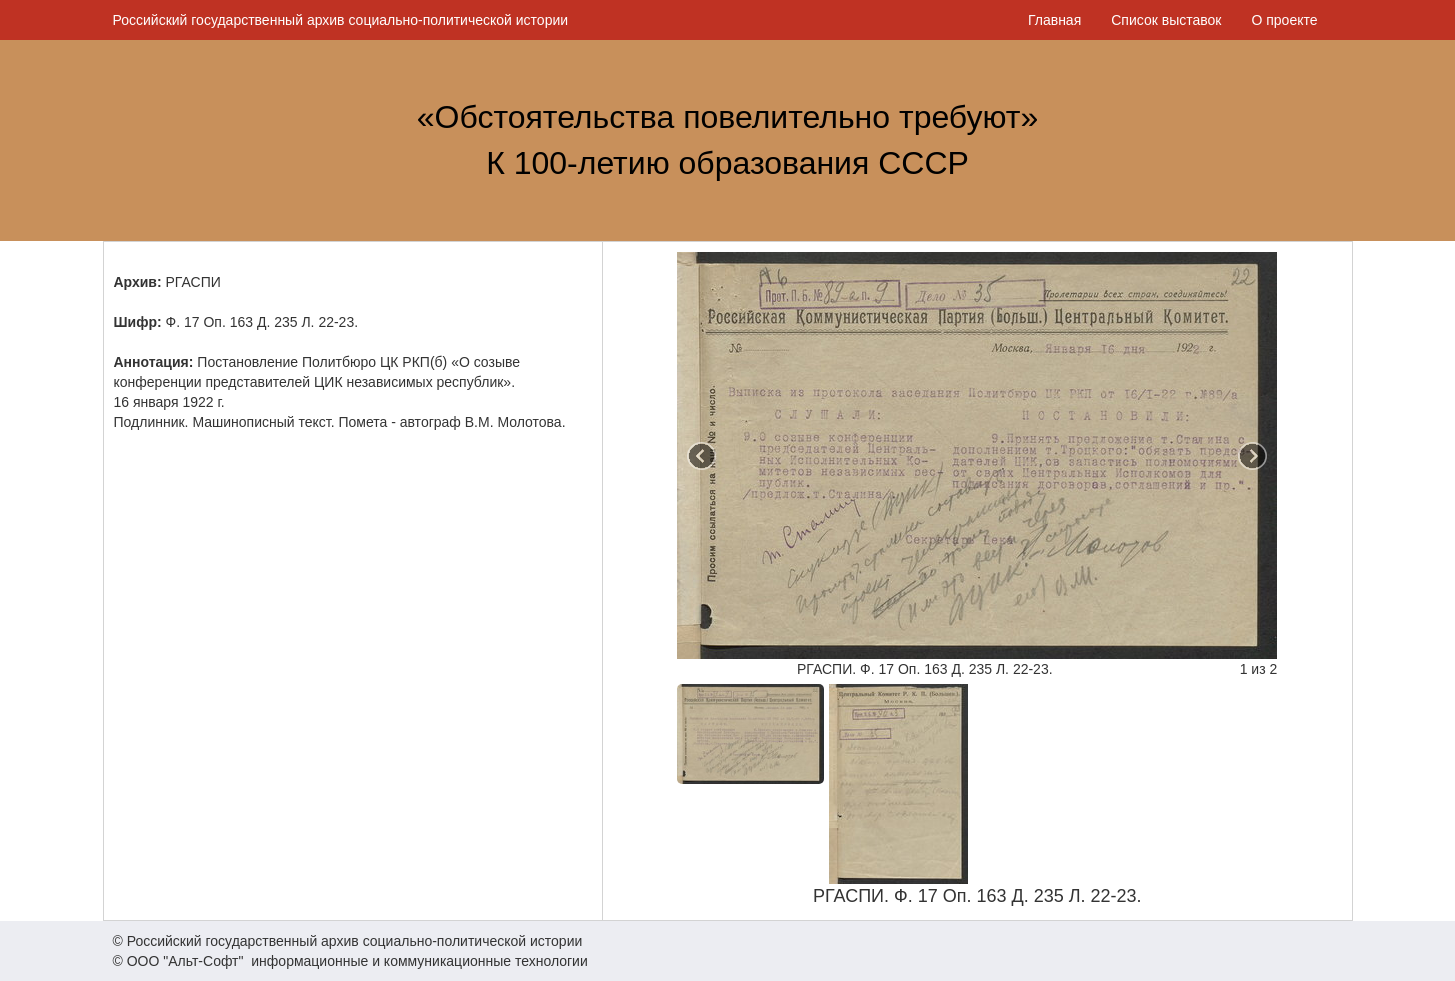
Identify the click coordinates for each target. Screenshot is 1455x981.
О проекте (1284, 20)
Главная (1054, 20)
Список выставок (1166, 20)
